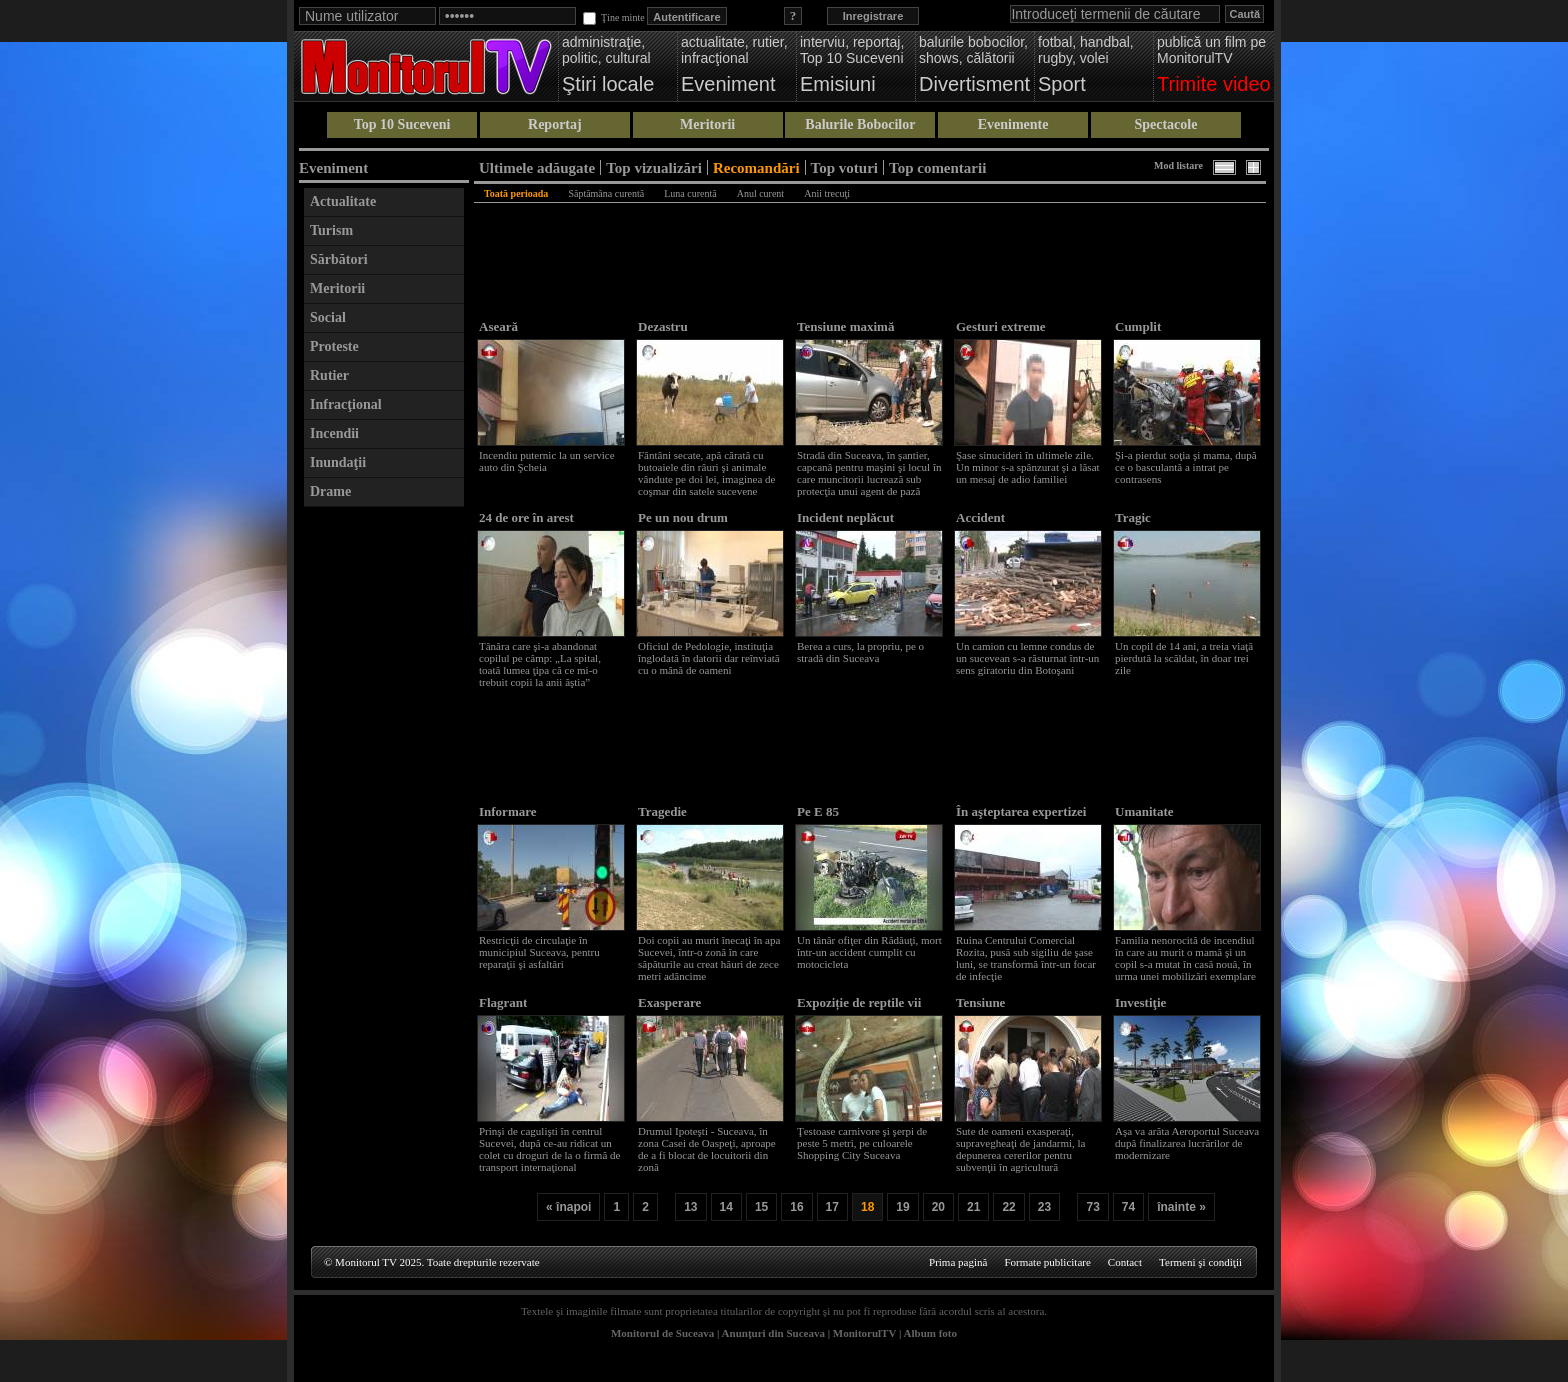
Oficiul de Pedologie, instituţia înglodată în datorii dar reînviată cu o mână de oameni (709, 658)
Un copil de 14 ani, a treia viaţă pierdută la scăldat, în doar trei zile (1184, 658)
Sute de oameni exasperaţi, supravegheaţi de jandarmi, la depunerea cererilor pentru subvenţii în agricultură (1021, 1149)
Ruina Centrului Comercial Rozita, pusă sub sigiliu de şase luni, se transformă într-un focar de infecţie (1026, 958)
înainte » (1181, 1207)
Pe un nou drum (683, 517)
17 (832, 1207)
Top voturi (844, 167)
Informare (508, 811)
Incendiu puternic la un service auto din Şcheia (547, 461)
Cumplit (1138, 326)
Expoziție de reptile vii (859, 1002)
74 (1128, 1207)
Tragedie (662, 811)
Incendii (334, 433)
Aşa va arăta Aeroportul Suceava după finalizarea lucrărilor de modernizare (1187, 1143)
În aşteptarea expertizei (1021, 811)
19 (902, 1207)
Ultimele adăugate (537, 167)
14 (726, 1207)
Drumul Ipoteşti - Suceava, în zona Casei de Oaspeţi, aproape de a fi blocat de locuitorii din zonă (707, 1149)
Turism (331, 230)
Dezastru (663, 326)
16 (796, 1207)
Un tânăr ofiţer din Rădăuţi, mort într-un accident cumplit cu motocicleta (869, 952)
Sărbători (339, 259)
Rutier (329, 375)
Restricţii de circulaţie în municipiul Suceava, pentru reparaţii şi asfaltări (539, 952)
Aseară (498, 326)
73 (1092, 1207)
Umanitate (1144, 811)
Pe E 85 (818, 811)
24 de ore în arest (526, 517)
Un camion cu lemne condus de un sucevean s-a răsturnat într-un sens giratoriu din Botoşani (1027, 658)
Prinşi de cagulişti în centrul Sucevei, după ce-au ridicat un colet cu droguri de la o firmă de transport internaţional (549, 1149)
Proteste (334, 346)
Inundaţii (338, 462)
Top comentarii (937, 167)
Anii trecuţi (827, 193)
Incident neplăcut (845, 517)
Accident (980, 517)
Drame (330, 491)
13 (690, 1207)
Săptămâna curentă (606, 193)
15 (761, 1207)
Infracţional (346, 404)
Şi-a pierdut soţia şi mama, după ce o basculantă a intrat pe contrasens (1186, 467)
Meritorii (707, 124)
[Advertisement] (384, 817)
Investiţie (1140, 1002)
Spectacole (1165, 124)
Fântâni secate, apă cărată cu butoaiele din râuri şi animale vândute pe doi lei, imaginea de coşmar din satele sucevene (706, 473)
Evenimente (1013, 124)
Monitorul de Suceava (662, 1333)
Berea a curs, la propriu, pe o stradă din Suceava (860, 652)
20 (938, 1207)
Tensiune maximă (845, 326)
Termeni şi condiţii (1200, 1262)
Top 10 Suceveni (402, 124)
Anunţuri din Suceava (773, 1333)
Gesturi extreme (1001, 326)
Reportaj (555, 124)
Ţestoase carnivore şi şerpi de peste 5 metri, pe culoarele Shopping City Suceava (862, 1143)
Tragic (1133, 517)
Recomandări (756, 167)
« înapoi (568, 1207)
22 (1008, 1207)
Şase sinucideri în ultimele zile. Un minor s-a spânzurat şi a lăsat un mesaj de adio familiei (1028, 467)
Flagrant (503, 1002)
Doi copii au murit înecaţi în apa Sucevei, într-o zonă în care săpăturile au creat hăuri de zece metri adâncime (709, 958)
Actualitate (343, 201)
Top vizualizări (654, 167)
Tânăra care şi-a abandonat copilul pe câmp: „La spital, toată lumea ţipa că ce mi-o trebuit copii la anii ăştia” (540, 664)
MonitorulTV (864, 1333)
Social (328, 317)
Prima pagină (958, 1262)
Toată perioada (516, 193)
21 (973, 1207)
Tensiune (980, 1002)
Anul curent (761, 193)
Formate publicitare (1047, 1262)
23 (1044, 1207)
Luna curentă (690, 193)
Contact (1125, 1262)
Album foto (930, 1333)
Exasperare (669, 1002)
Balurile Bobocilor (860, 124)
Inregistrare (873, 16)
